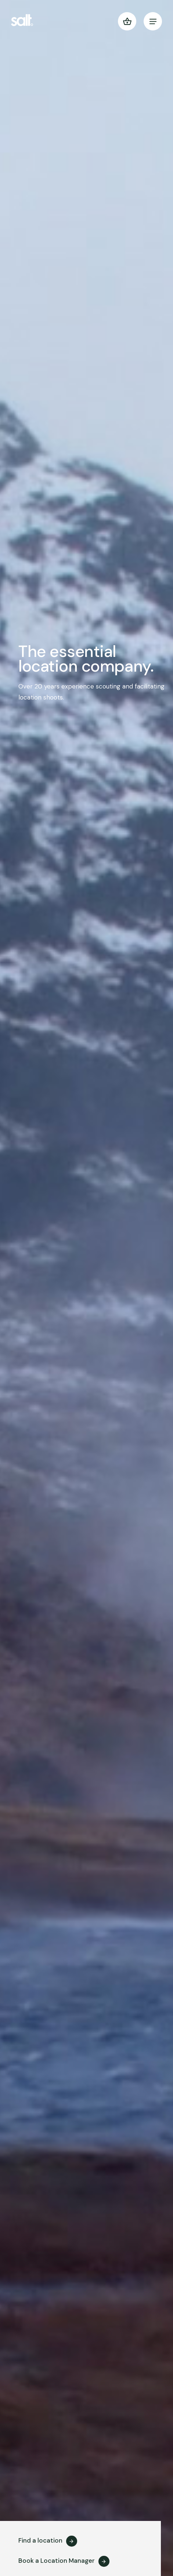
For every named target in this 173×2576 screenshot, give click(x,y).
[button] (127, 21)
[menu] (153, 21)
